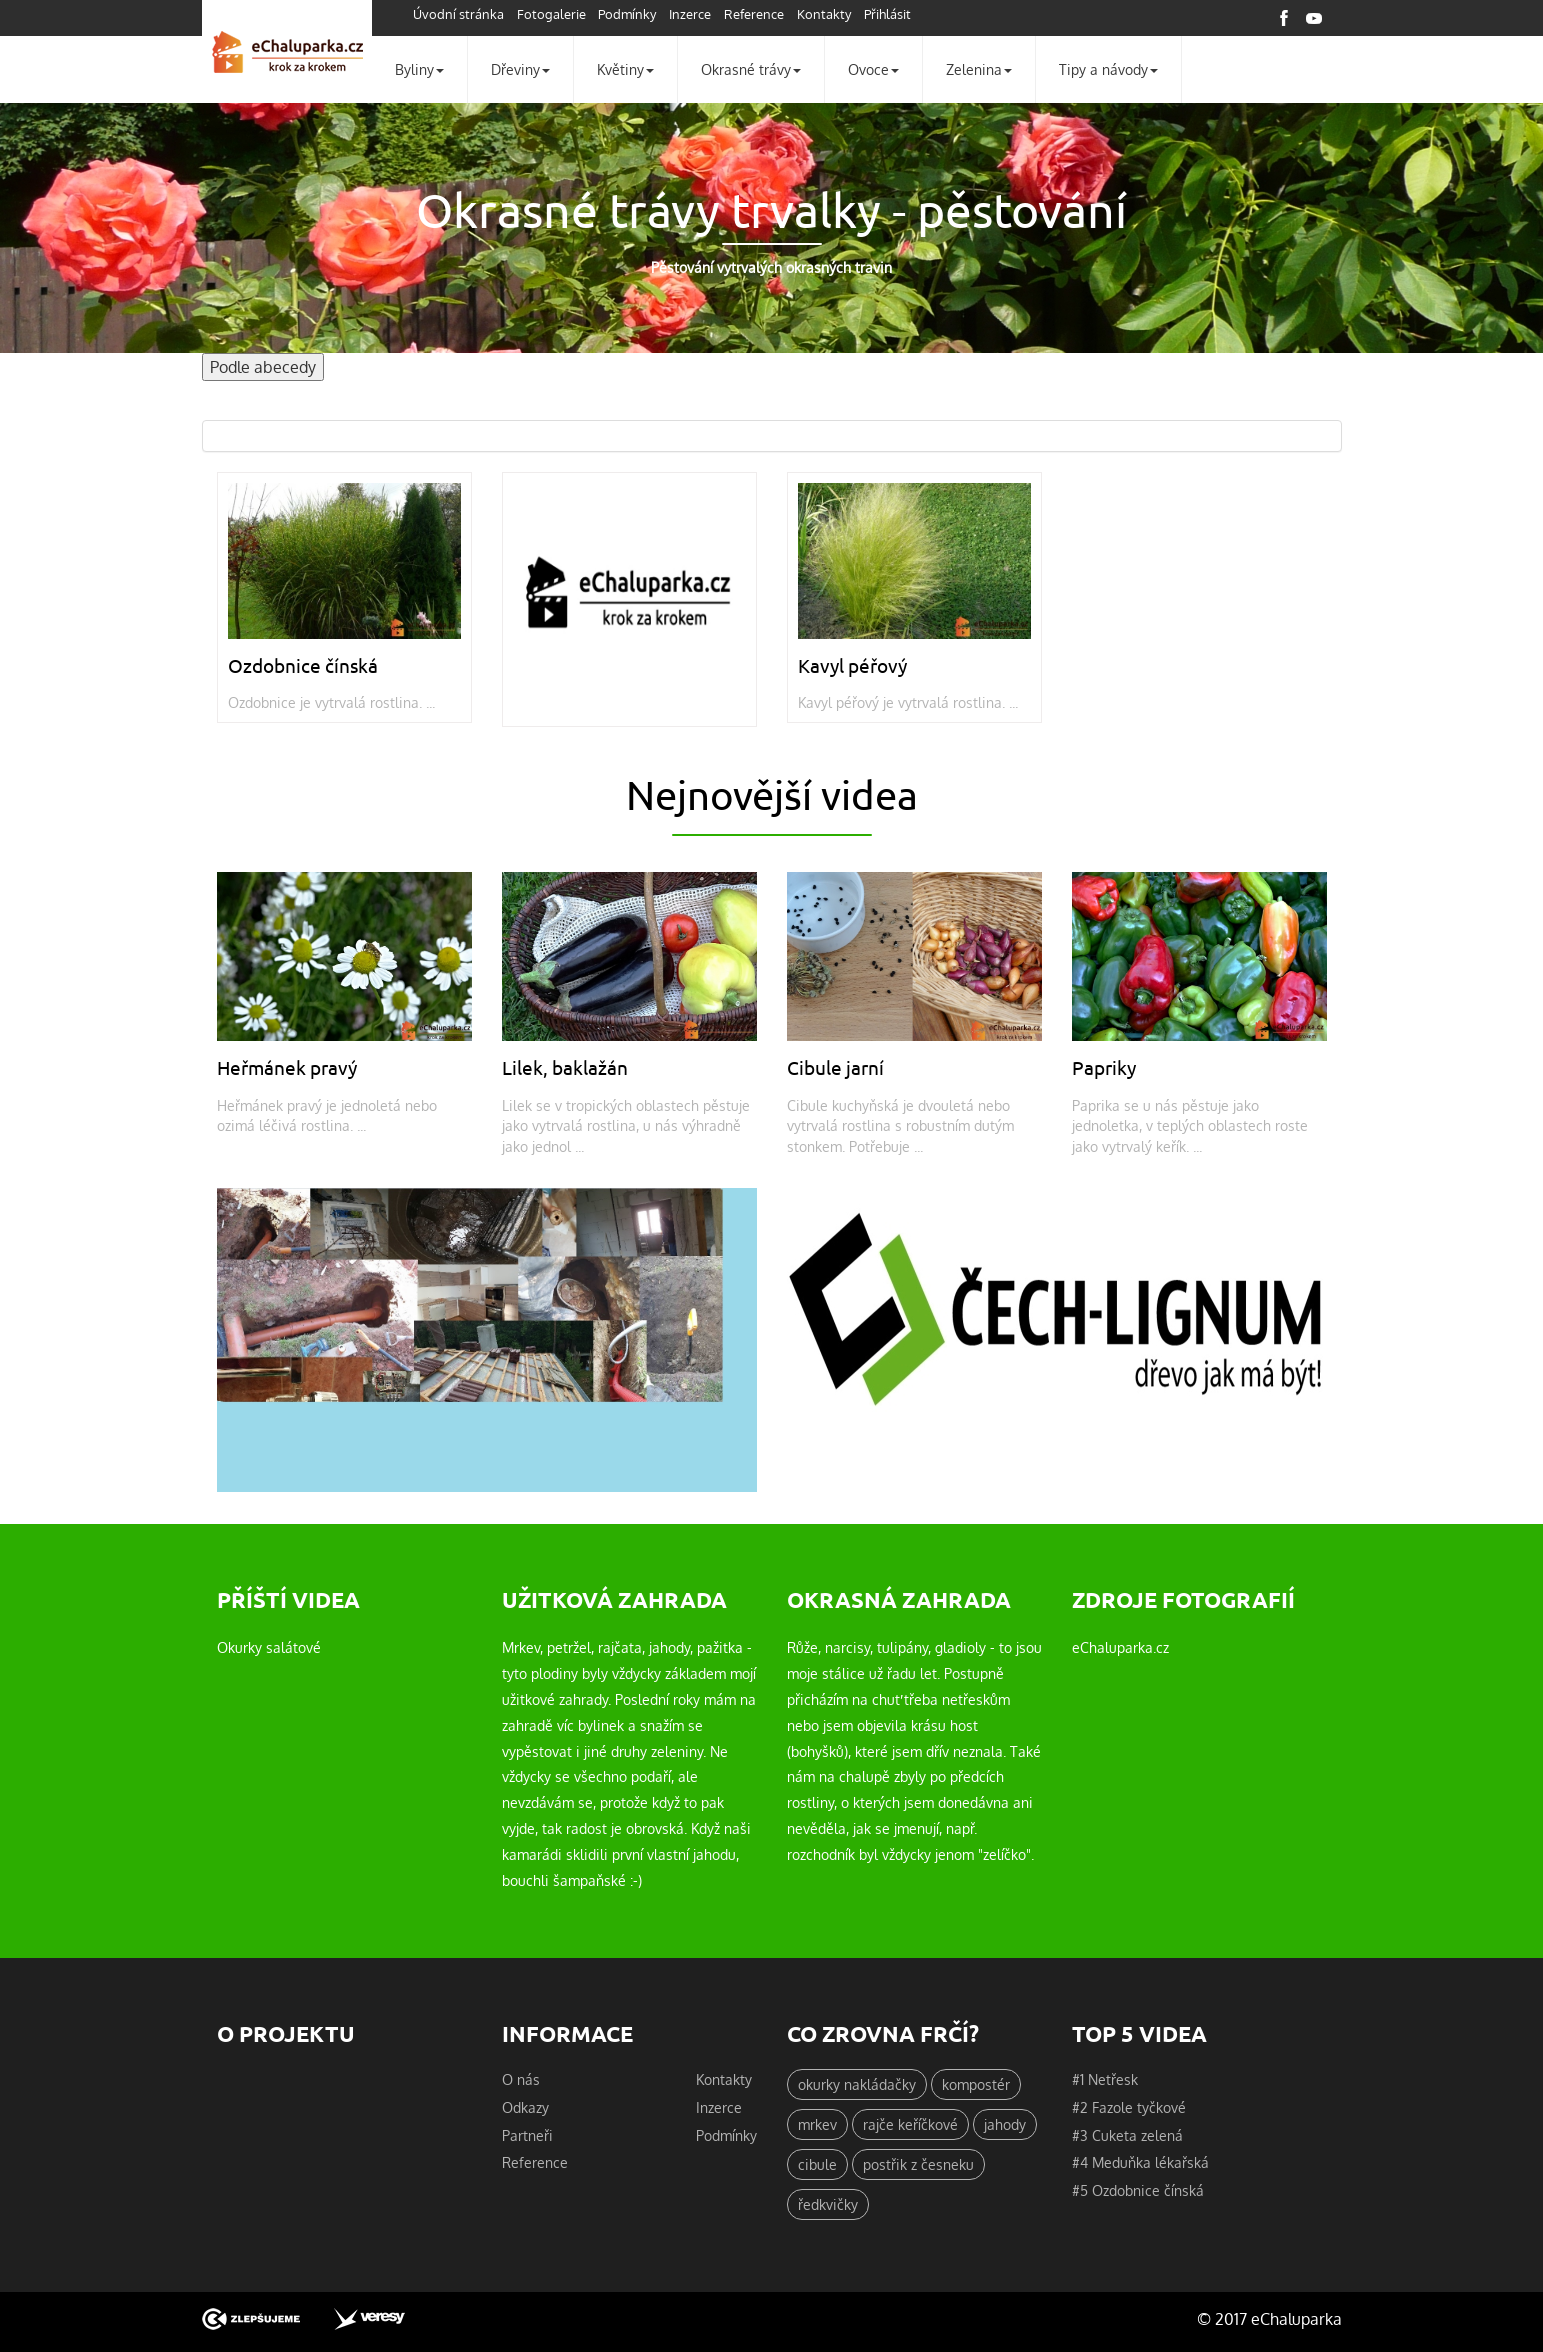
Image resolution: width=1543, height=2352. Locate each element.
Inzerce (690, 14)
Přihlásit (887, 14)
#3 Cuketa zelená (1127, 2135)
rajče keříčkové (910, 2124)
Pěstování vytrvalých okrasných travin (771, 268)
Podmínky (627, 14)
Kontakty (824, 14)
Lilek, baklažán (565, 1067)
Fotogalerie (551, 14)
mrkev (817, 2124)
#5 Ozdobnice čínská (1138, 2190)
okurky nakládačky (857, 2084)
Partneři (527, 2135)
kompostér (976, 2084)
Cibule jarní (835, 1067)
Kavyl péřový (852, 665)
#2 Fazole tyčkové (1129, 2107)
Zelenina (979, 69)
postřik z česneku (918, 2164)
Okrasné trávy (751, 69)
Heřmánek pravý (287, 1067)
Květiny (625, 69)
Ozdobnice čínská (303, 665)
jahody (1005, 2124)
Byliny (419, 69)
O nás (521, 2079)
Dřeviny (520, 69)
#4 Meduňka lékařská (1140, 2162)
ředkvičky (828, 2204)
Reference (754, 14)
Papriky (1104, 1067)
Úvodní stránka (458, 14)
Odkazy (525, 2107)
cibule (817, 2164)
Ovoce (873, 69)
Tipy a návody (1108, 69)
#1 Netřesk (1105, 2079)
